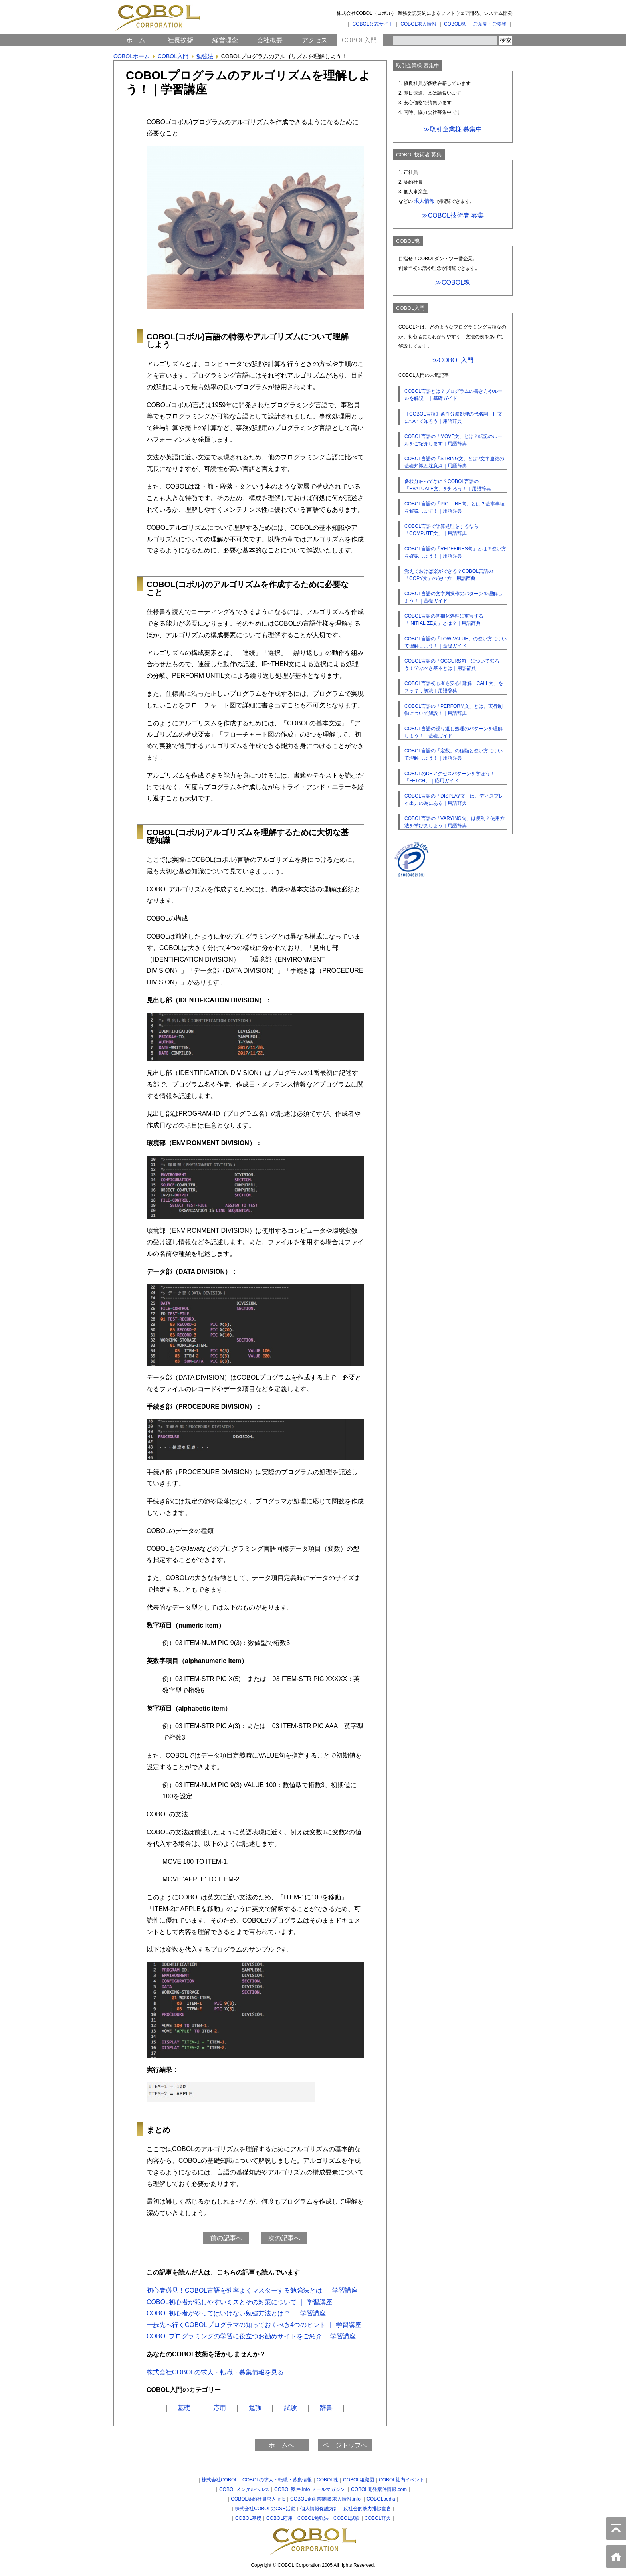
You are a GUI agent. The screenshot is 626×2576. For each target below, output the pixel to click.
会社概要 (270, 40)
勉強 (255, 2407)
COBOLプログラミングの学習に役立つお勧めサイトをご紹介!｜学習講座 (251, 2336)
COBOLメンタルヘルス (244, 2489)
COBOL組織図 (358, 2480)
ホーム (135, 40)
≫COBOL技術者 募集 (453, 215)
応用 (219, 2407)
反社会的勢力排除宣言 (367, 2508)
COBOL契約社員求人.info (258, 2499)
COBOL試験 (346, 2518)
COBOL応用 (279, 2518)
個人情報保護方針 (319, 2508)
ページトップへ (345, 2445)
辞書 (326, 2407)
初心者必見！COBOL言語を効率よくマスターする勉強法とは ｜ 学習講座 (252, 2290)
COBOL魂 (455, 24)
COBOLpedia (380, 2499)
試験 (290, 2407)
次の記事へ (284, 2238)
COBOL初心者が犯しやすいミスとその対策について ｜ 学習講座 (239, 2302)
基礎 (184, 2407)
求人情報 (424, 201)
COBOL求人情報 (418, 24)
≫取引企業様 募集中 (452, 129)
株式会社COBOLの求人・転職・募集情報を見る (215, 2372)
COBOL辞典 (378, 2518)
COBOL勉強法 (313, 2518)
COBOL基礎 (248, 2518)
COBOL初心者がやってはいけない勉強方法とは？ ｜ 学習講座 (236, 2313)
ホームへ (281, 2445)
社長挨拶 (180, 40)
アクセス (314, 40)
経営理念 (225, 40)
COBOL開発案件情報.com (379, 2489)
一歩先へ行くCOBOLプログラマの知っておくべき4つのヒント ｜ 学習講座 (254, 2324)
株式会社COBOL (220, 2480)
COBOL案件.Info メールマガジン (310, 2489)
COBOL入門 (359, 40)
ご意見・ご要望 (490, 24)
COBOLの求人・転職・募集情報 (277, 2480)
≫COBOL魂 (452, 282)
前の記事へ (226, 2238)
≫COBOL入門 (452, 360)
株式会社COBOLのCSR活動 (265, 2508)
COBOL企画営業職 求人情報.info (326, 2499)
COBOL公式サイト (373, 24)
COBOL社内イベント (401, 2480)
